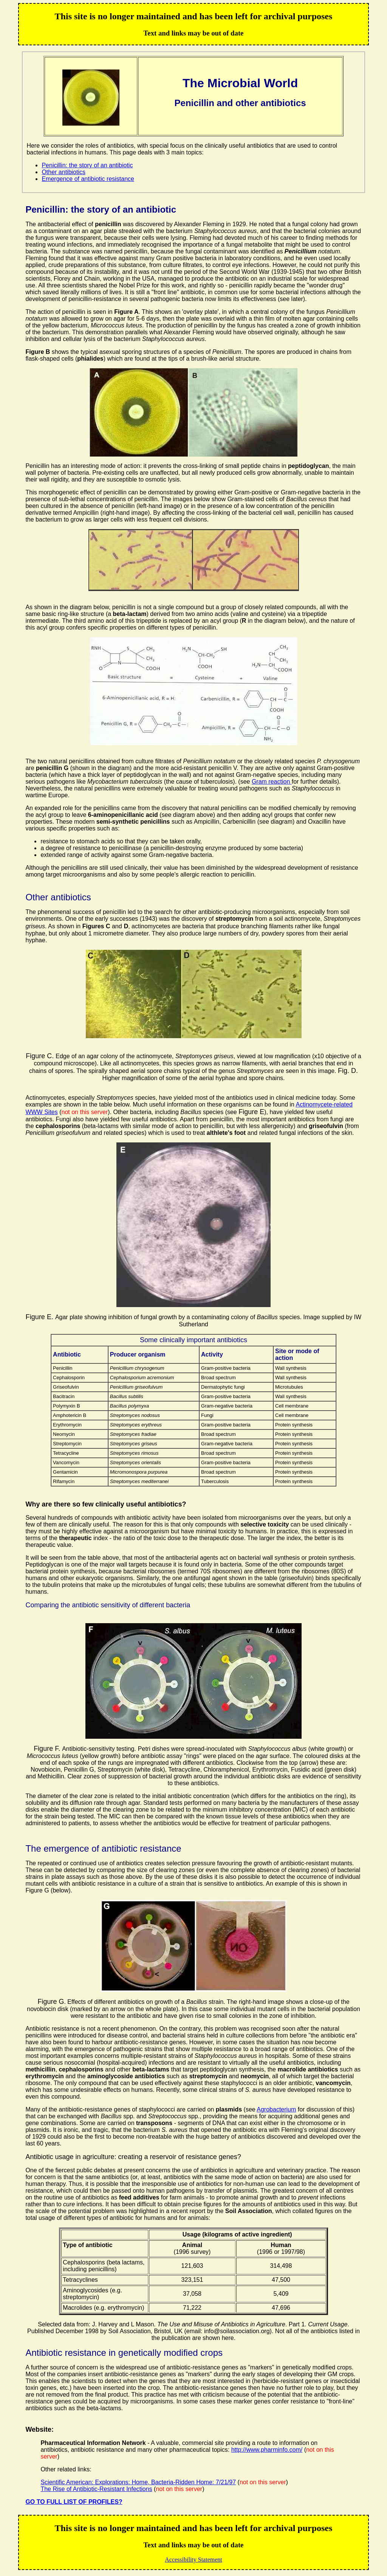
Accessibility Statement (193, 2559)
